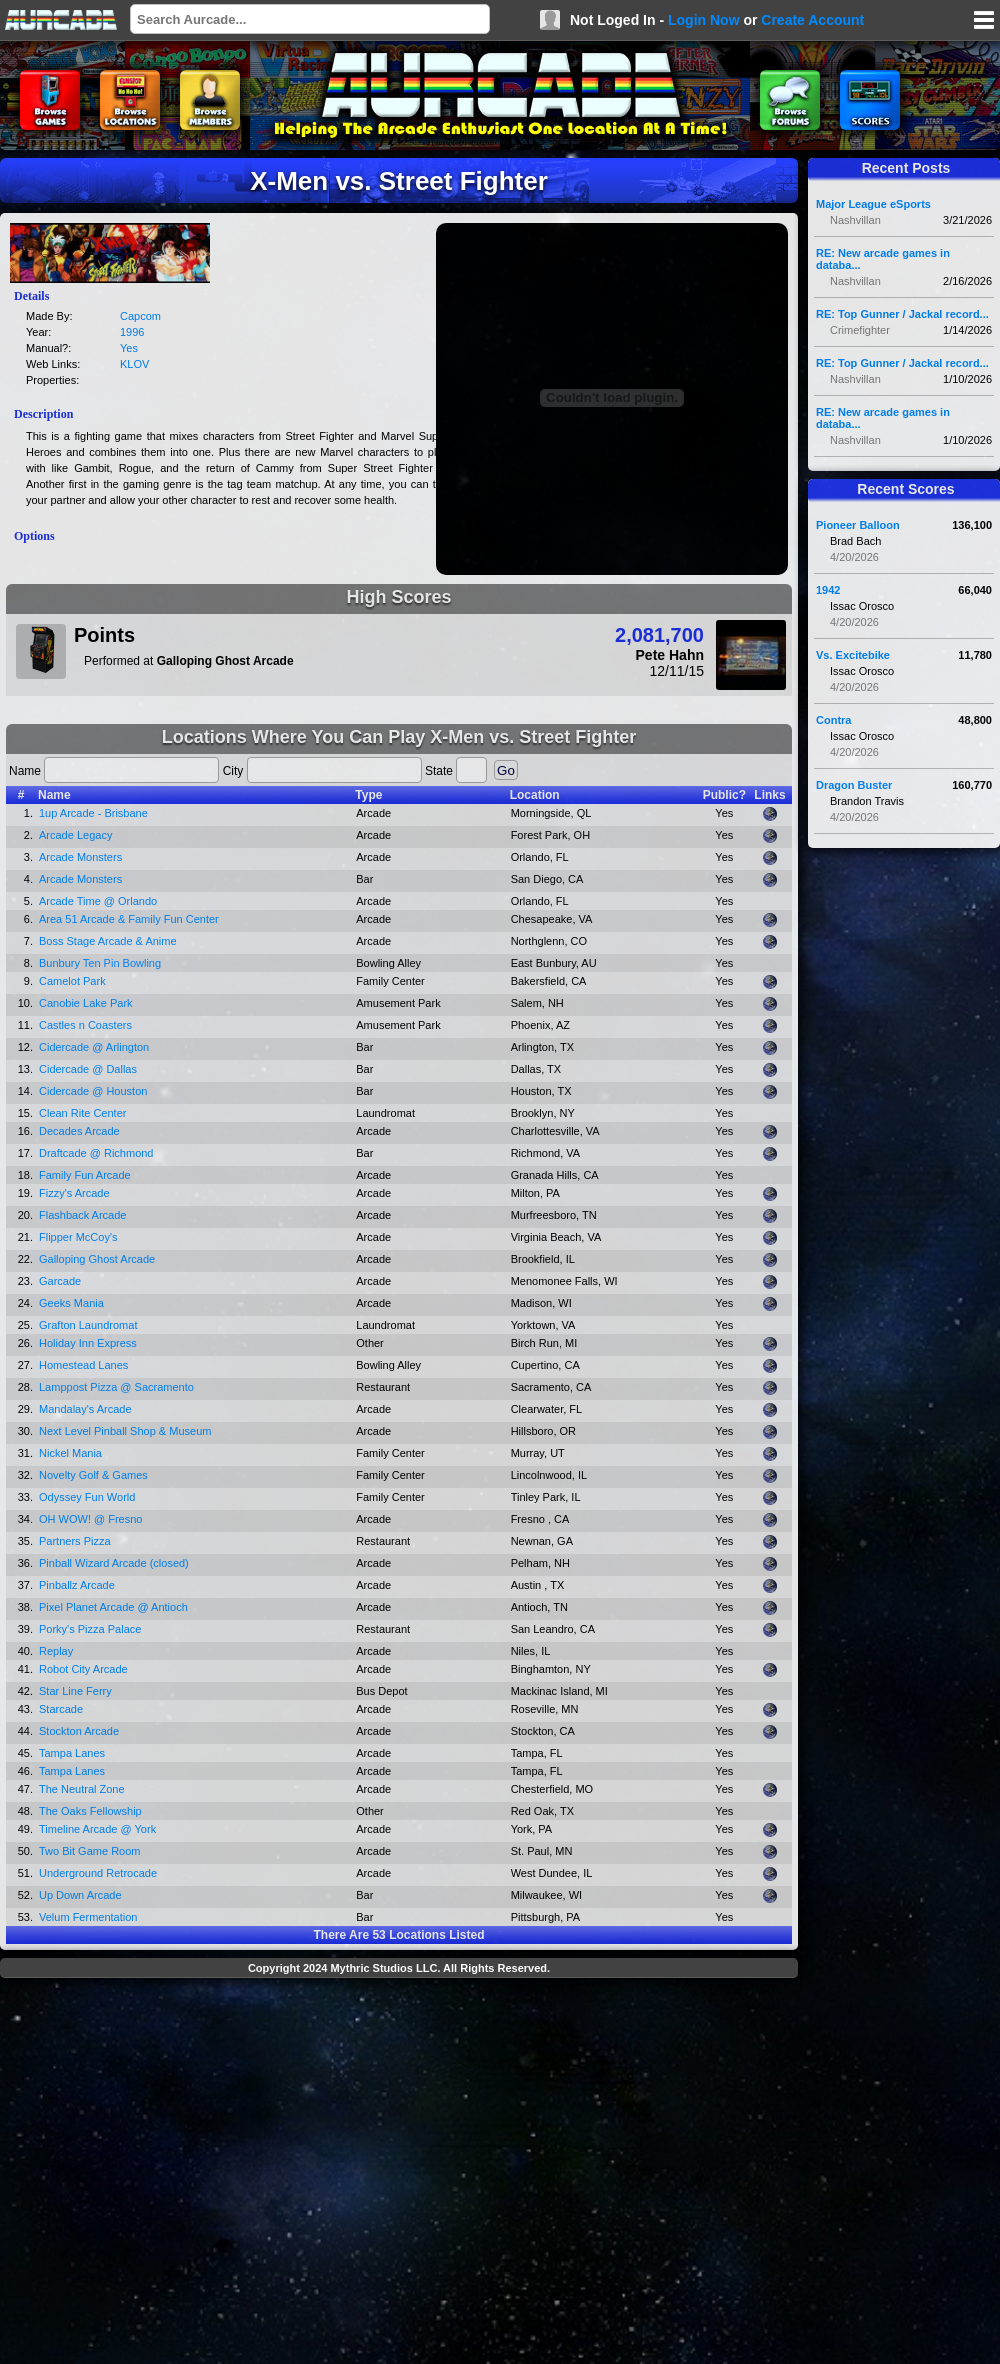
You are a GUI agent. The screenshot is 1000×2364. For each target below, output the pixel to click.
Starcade (61, 1709)
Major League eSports (873, 204)
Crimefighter (860, 330)
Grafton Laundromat (88, 1325)
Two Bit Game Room (89, 1851)
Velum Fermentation (88, 1917)
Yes (129, 348)
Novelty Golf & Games (93, 1475)
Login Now (704, 20)
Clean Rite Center (82, 1113)
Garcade (60, 1281)
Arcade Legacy (75, 835)
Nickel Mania (70, 1453)
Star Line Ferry (75, 1691)
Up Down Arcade (80, 1895)
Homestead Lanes (83, 1365)
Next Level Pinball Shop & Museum (125, 1431)
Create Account (812, 20)
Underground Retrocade (98, 1873)
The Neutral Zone (82, 1789)
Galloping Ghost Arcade (97, 1259)
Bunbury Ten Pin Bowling (100, 963)
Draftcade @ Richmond (96, 1153)
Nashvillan (855, 220)
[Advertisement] (187, 2173)
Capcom (140, 316)
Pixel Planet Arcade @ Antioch (113, 1607)
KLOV (134, 364)
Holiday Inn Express (88, 1343)
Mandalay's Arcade (85, 1409)
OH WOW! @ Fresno (90, 1519)
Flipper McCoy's (78, 1237)
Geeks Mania (71, 1303)
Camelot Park (72, 981)
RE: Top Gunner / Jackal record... (902, 314)
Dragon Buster (854, 785)
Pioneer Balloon (858, 525)
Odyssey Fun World (87, 1497)
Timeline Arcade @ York (97, 1829)
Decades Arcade (79, 1131)
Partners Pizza (75, 1541)
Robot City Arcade (83, 1669)
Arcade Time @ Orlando (98, 901)
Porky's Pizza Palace (90, 1629)
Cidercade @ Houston (93, 1091)
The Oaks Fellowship (90, 1811)
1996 (132, 332)
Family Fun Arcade (85, 1175)
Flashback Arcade (82, 1215)
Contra (833, 720)
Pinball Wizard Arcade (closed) (114, 1563)
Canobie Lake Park (86, 1003)
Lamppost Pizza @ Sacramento (116, 1387)
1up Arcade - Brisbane (93, 813)
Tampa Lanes (72, 1753)
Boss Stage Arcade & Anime (108, 941)
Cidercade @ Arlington (94, 1047)
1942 (828, 590)
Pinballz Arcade (77, 1585)
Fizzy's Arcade (74, 1193)
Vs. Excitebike (853, 655)
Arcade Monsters (80, 857)
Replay (56, 1651)
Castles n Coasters (85, 1025)
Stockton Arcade (79, 1731)
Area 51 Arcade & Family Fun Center (129, 919)
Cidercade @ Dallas (88, 1069)
